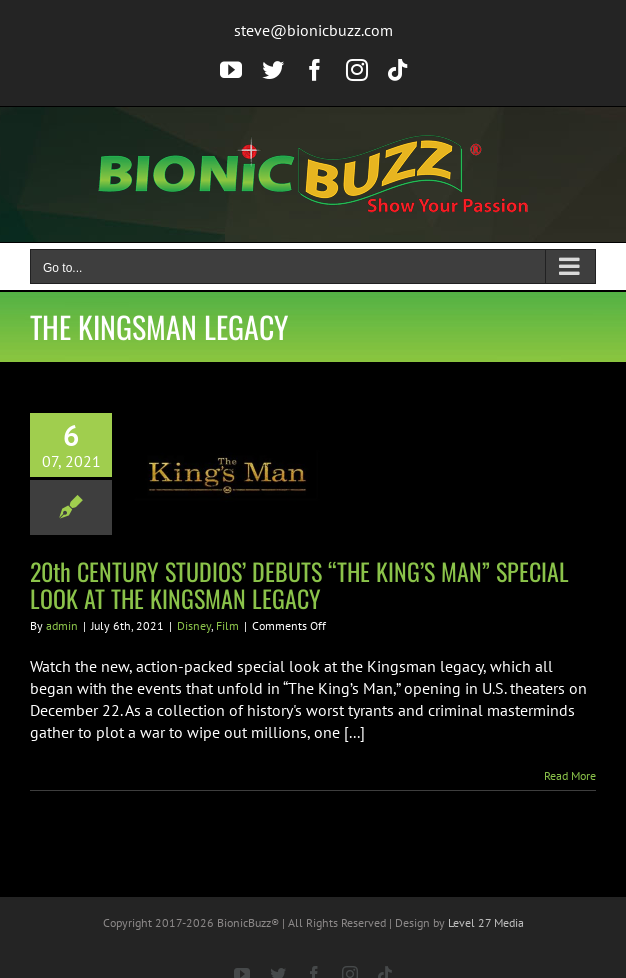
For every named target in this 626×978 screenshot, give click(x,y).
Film (227, 625)
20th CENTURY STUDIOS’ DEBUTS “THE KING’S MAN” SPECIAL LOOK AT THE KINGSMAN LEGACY (299, 584)
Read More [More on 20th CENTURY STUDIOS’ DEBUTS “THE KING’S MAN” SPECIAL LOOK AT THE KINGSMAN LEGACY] (570, 775)
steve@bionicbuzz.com (313, 30)
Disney (194, 625)
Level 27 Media (486, 922)
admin (62, 625)
